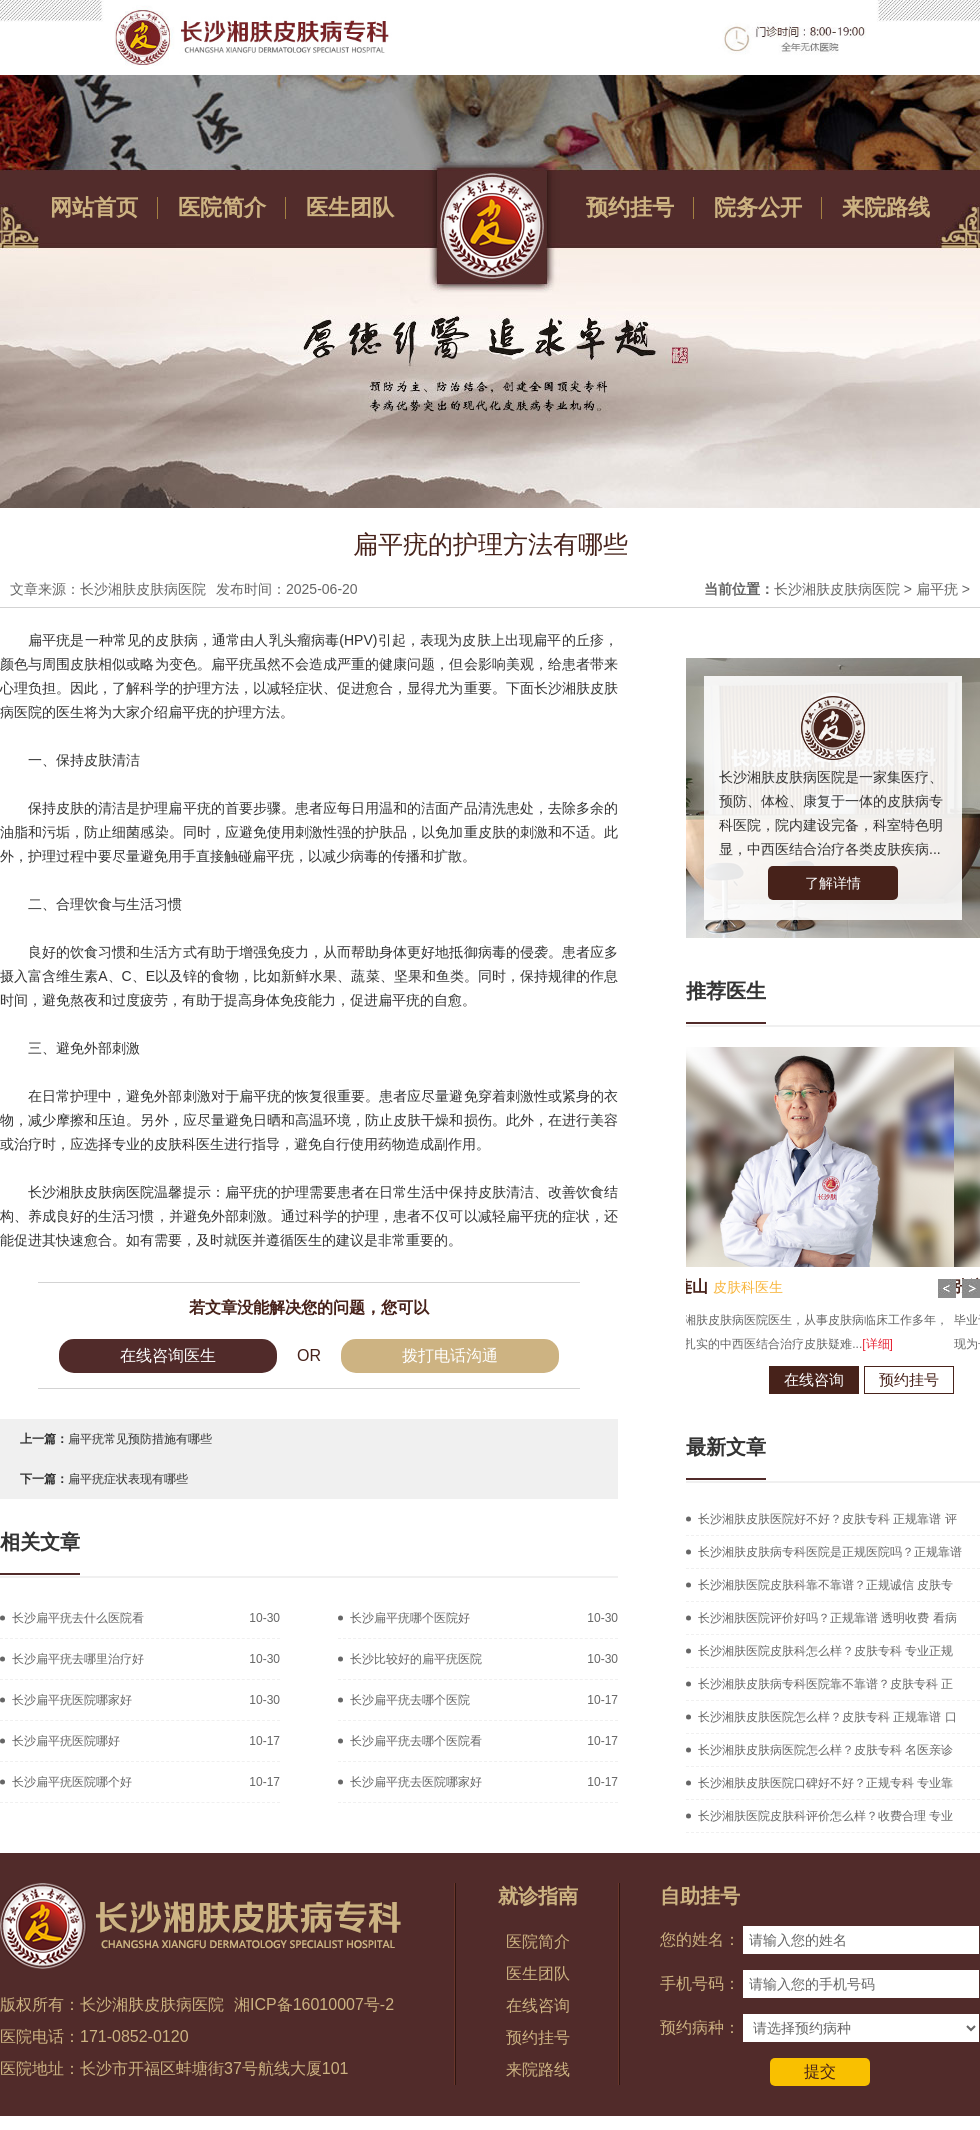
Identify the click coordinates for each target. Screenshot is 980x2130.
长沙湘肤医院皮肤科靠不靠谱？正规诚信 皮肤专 (825, 1585)
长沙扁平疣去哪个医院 (410, 1700)
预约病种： (700, 2027)
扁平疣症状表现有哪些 (128, 1479)
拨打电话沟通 (450, 1355)
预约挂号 (630, 207)
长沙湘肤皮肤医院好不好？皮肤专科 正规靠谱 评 (827, 1519)
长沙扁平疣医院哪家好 (72, 1700)
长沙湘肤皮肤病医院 (837, 589)
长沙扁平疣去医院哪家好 (416, 1782)
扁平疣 (937, 589)
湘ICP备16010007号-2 (314, 2004)
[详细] (812, 1344)
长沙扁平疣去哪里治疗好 (78, 1659)
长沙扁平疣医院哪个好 (72, 1782)
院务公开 (758, 207)
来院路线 (886, 207)
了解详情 (833, 883)
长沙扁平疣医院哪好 (66, 1741)
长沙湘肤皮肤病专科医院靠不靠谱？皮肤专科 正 (825, 1684)
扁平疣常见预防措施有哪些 (140, 1439)
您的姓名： (700, 1939)
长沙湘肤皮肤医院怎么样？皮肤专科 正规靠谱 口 (827, 1717)
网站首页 (94, 207)
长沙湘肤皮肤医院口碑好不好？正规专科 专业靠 (825, 1783)
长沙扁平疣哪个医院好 (410, 1618)
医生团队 (350, 207)
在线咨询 (749, 1379)
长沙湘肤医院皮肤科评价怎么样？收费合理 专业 (825, 1816)
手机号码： (700, 1983)
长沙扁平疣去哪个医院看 (416, 1741)
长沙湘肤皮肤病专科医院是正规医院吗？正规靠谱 (830, 1552)
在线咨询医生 (168, 1355)
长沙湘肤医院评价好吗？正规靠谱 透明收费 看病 (827, 1618)
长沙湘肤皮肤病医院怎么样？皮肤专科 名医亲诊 (825, 1750)
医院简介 (222, 207)
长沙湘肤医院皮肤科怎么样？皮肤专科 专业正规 (825, 1651)
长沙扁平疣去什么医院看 (78, 1618)
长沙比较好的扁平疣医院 (416, 1659)
